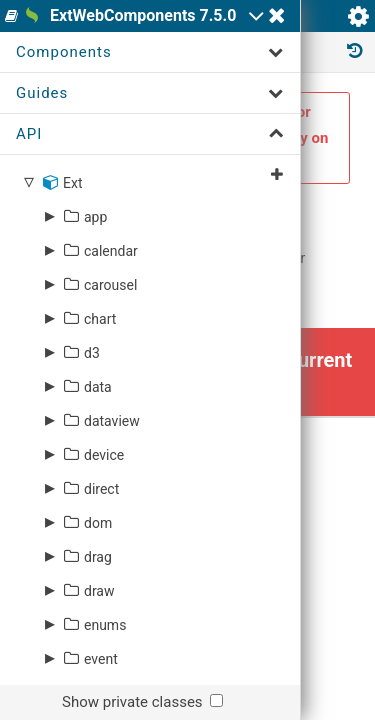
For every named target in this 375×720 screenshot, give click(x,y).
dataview (112, 421)
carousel (110, 285)
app (95, 217)
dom (98, 523)
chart (100, 319)
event (101, 659)
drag (98, 557)
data (98, 387)
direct (101, 489)
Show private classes (132, 702)
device (104, 455)
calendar (111, 251)
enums (105, 625)
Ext (72, 183)
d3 (92, 353)
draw (99, 591)
